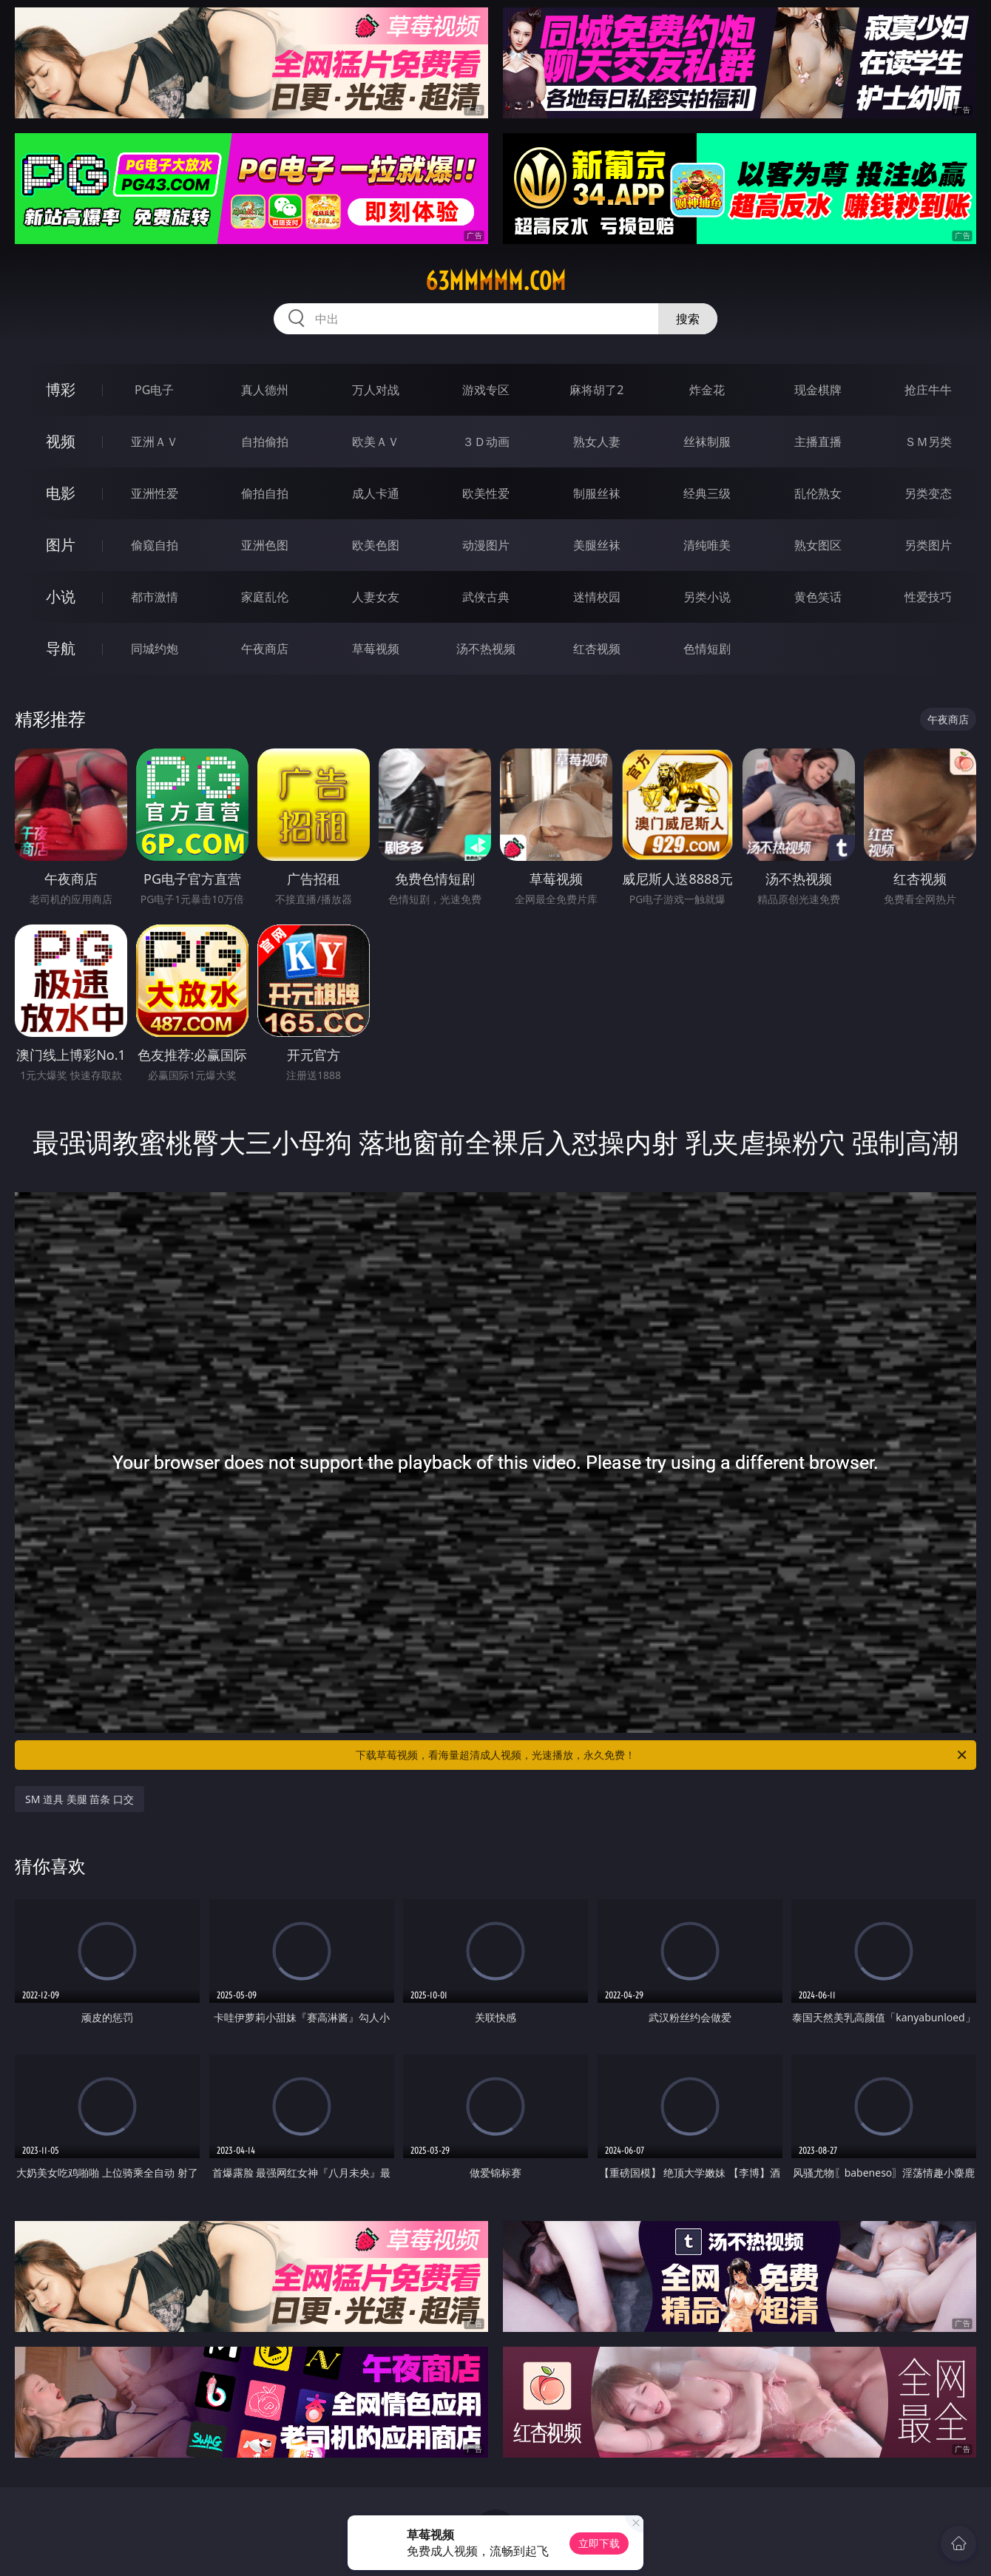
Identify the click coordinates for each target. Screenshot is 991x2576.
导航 (60, 648)
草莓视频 (375, 648)
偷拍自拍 (264, 493)
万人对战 (375, 390)
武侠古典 (486, 597)
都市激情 (154, 597)
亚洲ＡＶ (154, 441)
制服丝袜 (596, 493)
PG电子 (154, 390)
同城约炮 (154, 648)
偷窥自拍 (154, 545)
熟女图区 (818, 545)
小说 (60, 596)
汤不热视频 (485, 648)
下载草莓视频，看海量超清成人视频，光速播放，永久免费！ (662, 1755)
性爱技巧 (928, 597)
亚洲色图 (264, 545)
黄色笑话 (818, 597)
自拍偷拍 (264, 441)
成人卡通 (375, 493)
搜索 (688, 319)
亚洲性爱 (154, 493)
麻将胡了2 (596, 390)
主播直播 (818, 441)
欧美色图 (375, 545)
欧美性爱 (486, 493)
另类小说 (707, 597)
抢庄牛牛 (928, 390)
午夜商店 (264, 648)
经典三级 (707, 493)
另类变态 (928, 493)
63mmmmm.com (495, 281)
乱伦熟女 (818, 493)
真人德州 (264, 390)
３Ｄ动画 (486, 441)
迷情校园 (596, 597)
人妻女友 (375, 597)
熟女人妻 (596, 441)
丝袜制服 (707, 441)
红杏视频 (596, 648)
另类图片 (928, 545)
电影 (60, 493)
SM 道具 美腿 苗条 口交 (79, 1799)
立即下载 (599, 2543)
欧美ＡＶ (375, 441)
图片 (60, 545)
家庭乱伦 (264, 597)
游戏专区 (486, 390)
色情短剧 (707, 648)
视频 (60, 441)
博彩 (60, 389)
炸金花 (707, 390)
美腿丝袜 (596, 545)
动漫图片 (486, 545)
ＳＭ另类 (928, 441)
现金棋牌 (818, 390)
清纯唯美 (707, 545)
